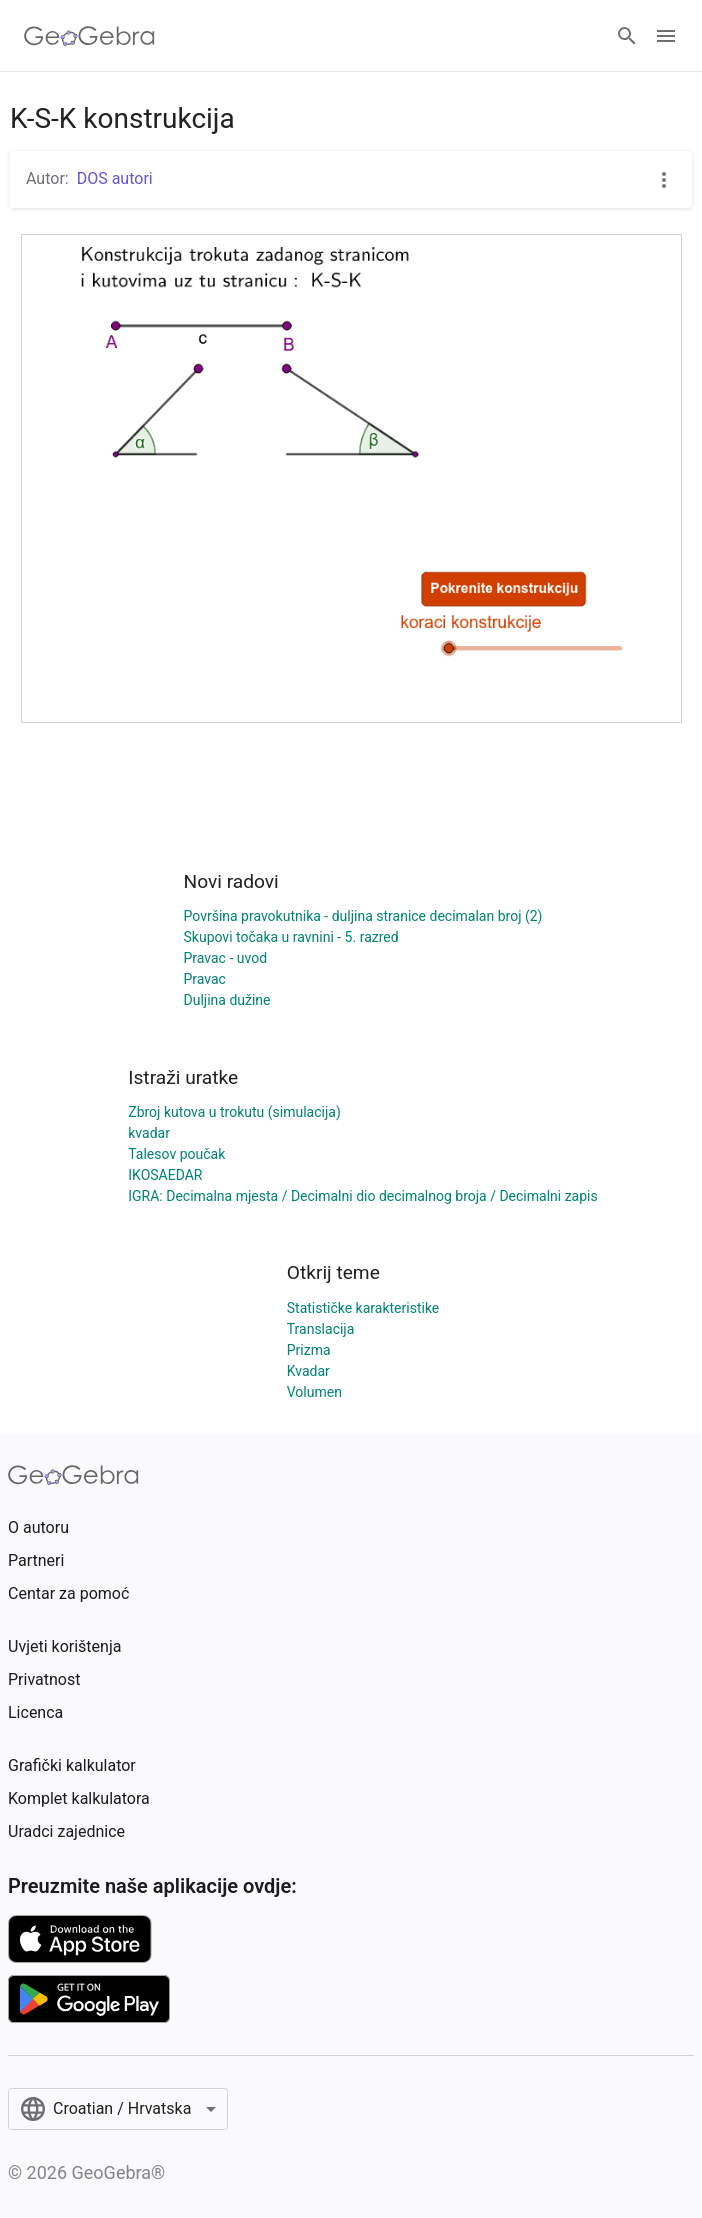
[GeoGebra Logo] (89, 36)
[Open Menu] (666, 36)
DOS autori (115, 178)
